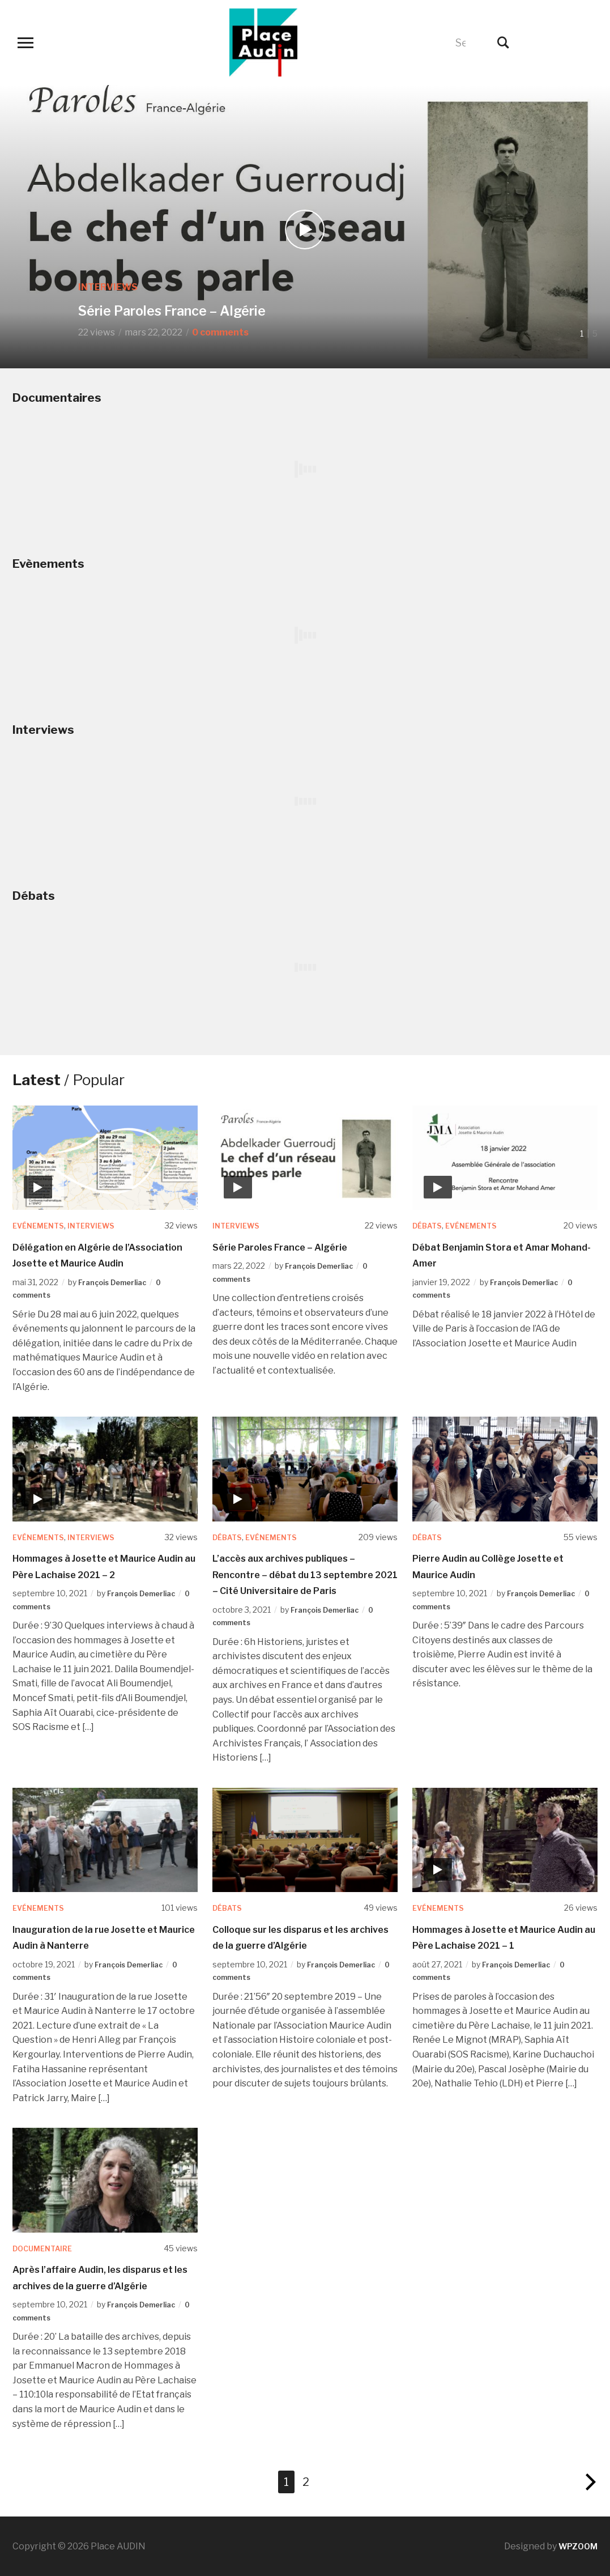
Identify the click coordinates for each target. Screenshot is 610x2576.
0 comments (220, 332)
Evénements (40, 1225)
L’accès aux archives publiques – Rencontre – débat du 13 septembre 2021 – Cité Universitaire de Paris (305, 1574)
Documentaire (45, 2248)
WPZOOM (576, 2545)
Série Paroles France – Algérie (222, 306)
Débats (428, 1225)
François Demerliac (117, 1282)
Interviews (108, 277)
